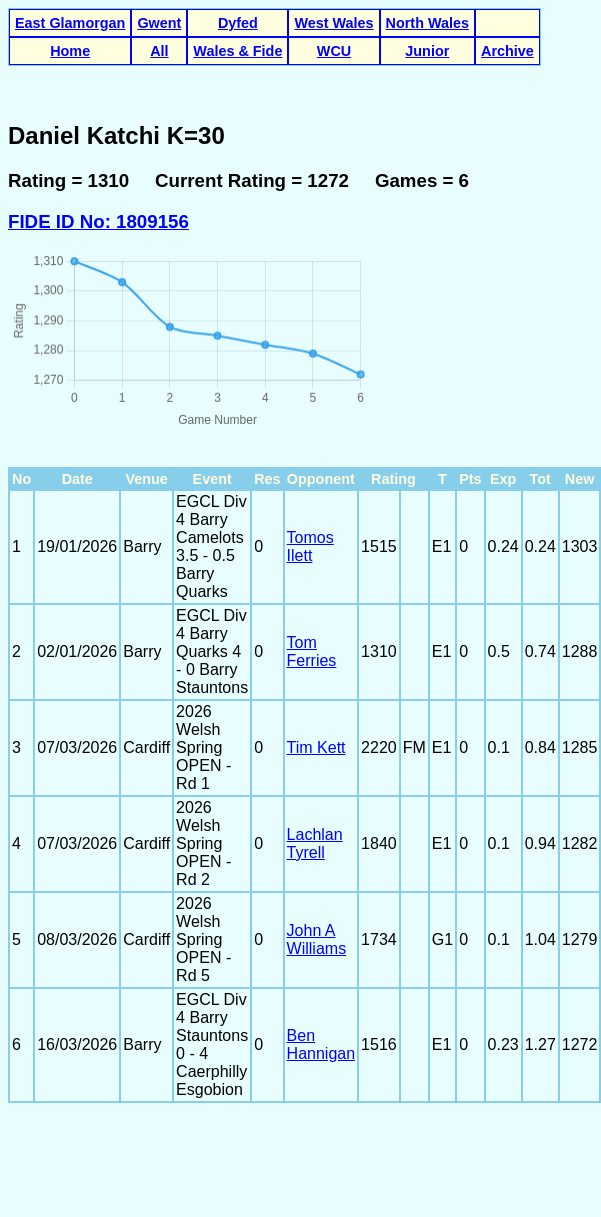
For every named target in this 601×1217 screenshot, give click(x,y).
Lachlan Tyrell (315, 843)
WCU (334, 51)
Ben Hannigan (321, 1044)
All (159, 51)
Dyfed (238, 23)
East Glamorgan (70, 23)
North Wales (427, 23)
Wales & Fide (237, 51)
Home (70, 51)
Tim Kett (316, 747)
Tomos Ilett (310, 546)
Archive (507, 51)
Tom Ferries (312, 651)
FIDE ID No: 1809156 (98, 221)
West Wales (333, 23)
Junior (427, 51)
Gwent (159, 23)
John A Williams (317, 939)
